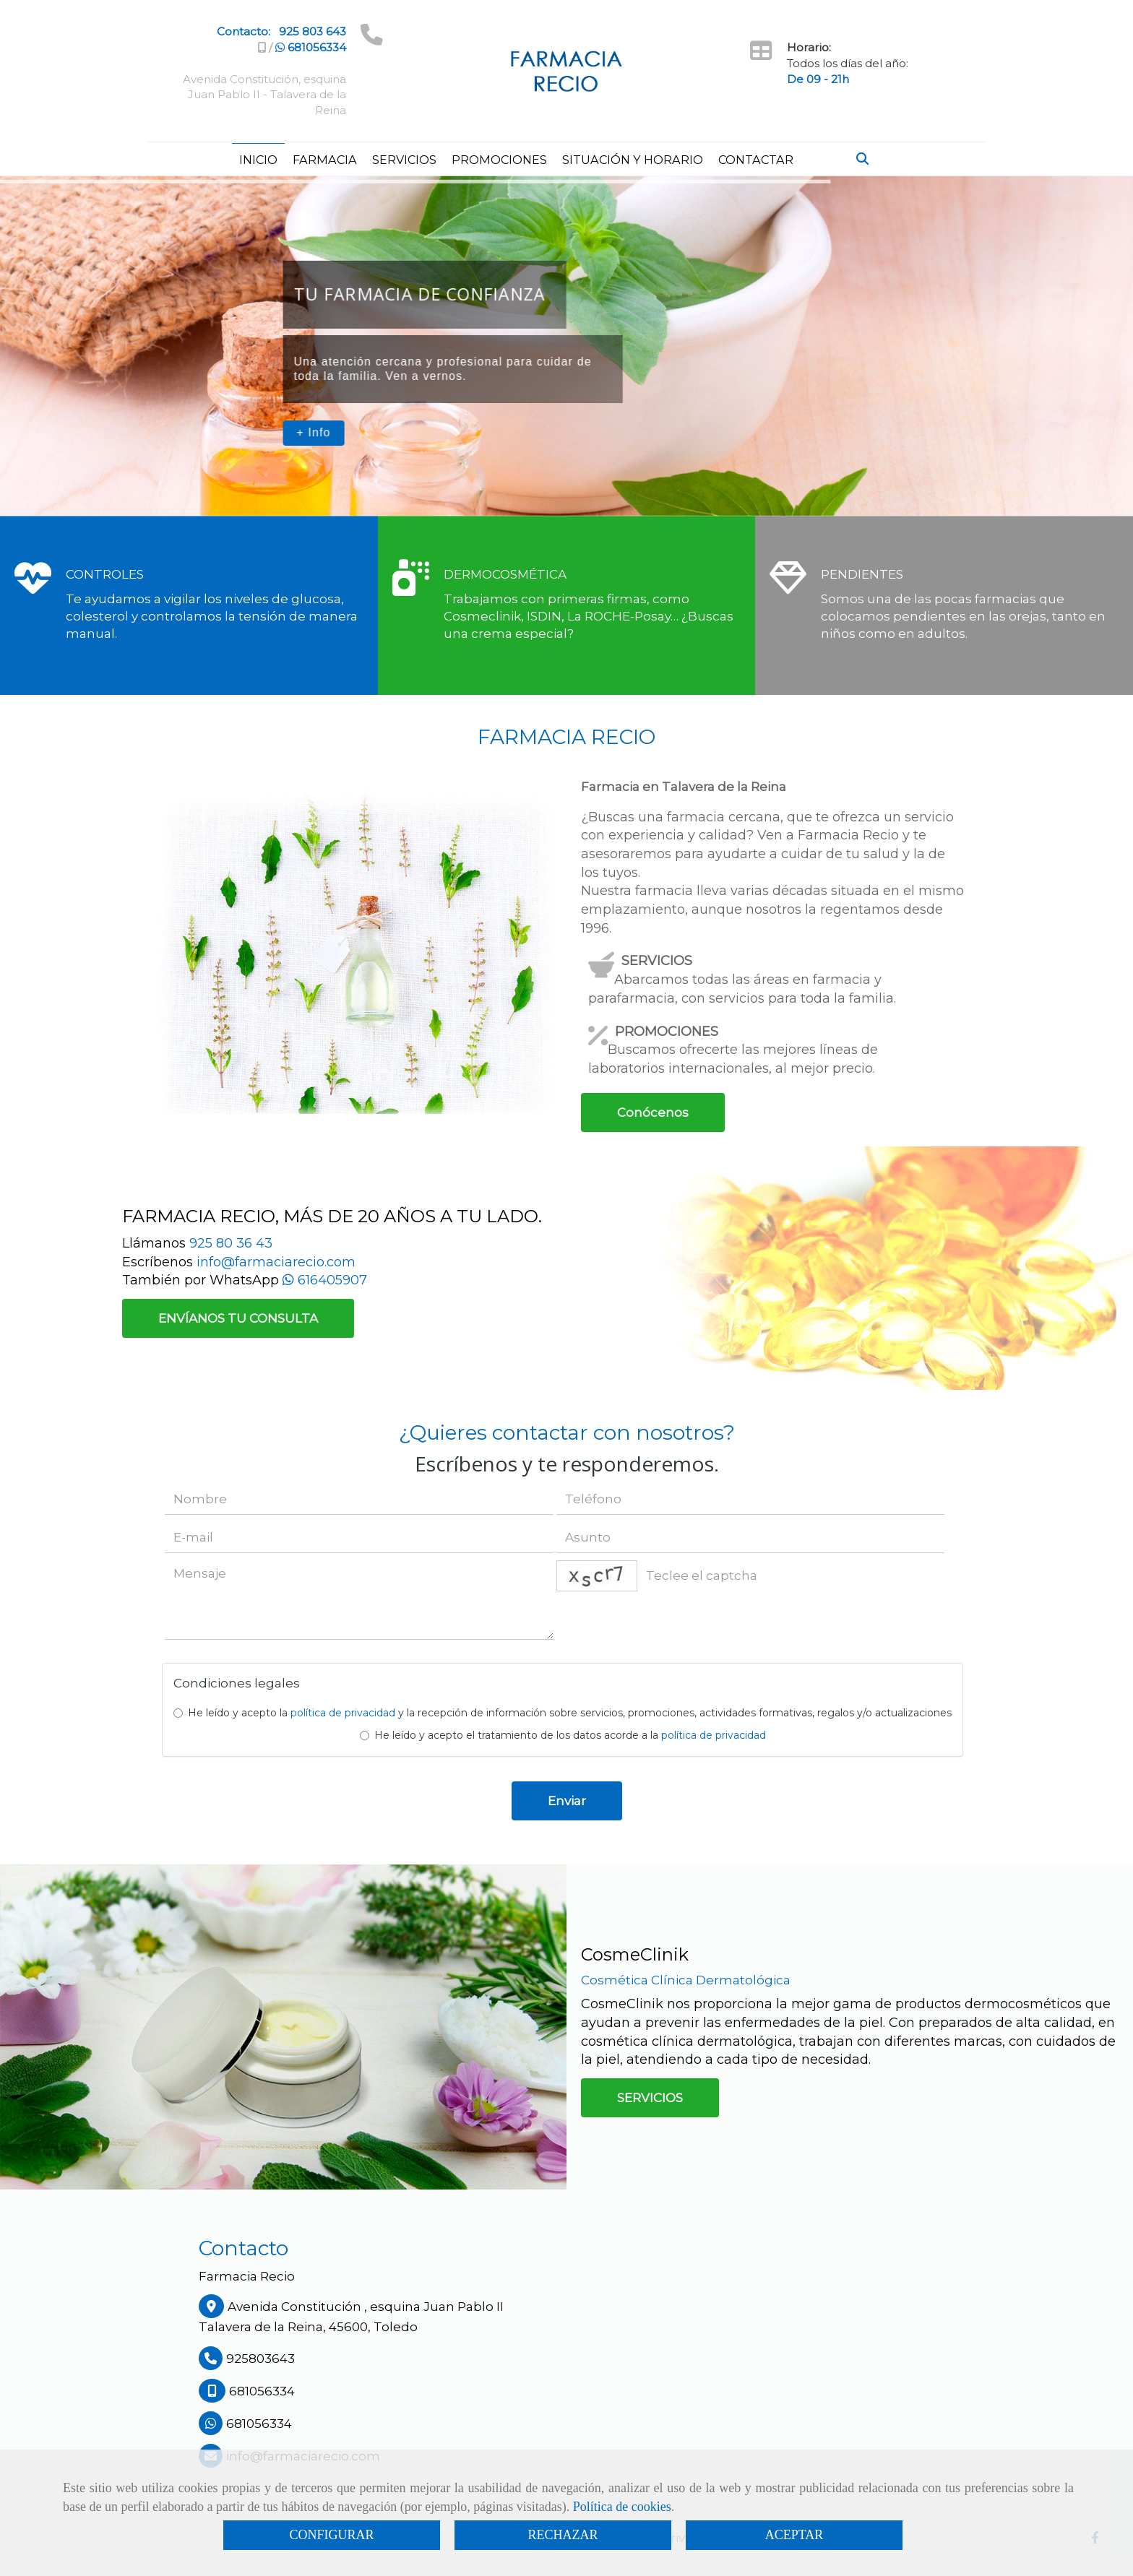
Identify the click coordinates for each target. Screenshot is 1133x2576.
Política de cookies (622, 2506)
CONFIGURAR (331, 2535)
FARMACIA (325, 159)
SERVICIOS (404, 159)
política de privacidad (342, 1712)
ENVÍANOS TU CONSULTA (238, 1318)
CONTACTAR (755, 159)
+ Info (313, 432)
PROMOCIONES (499, 159)
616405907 (325, 1280)
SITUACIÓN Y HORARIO (632, 159)
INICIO (258, 159)
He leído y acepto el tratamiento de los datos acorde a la (563, 1735)
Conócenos (653, 1112)
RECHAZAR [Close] (562, 2535)
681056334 (310, 47)
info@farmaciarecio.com (276, 1262)
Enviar (567, 1801)
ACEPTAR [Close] (794, 2535)
